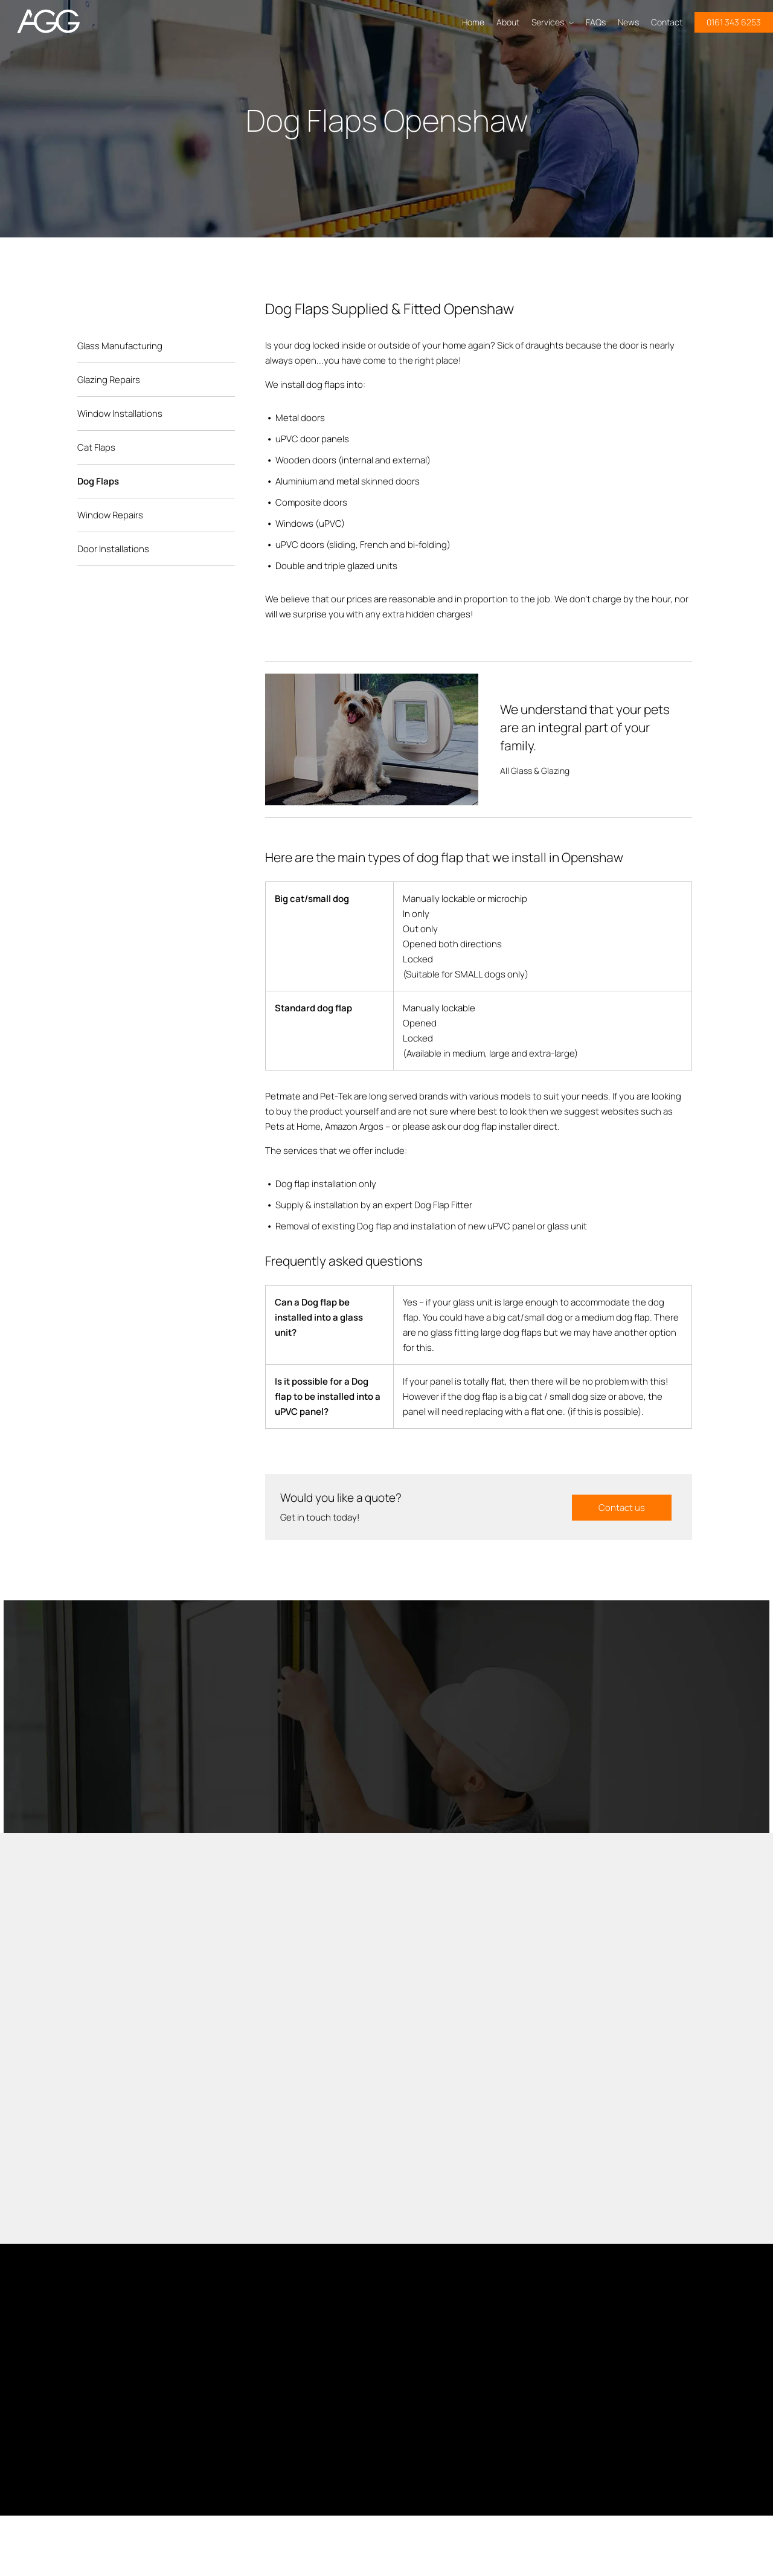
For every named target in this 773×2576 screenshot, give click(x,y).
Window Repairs (110, 515)
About (507, 22)
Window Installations (119, 413)
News (628, 22)
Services (552, 22)
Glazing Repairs (108, 379)
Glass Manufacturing (119, 346)
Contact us (621, 1507)
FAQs (596, 22)
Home (473, 22)
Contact (666, 22)
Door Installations (113, 549)
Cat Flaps (96, 447)
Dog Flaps (98, 481)
